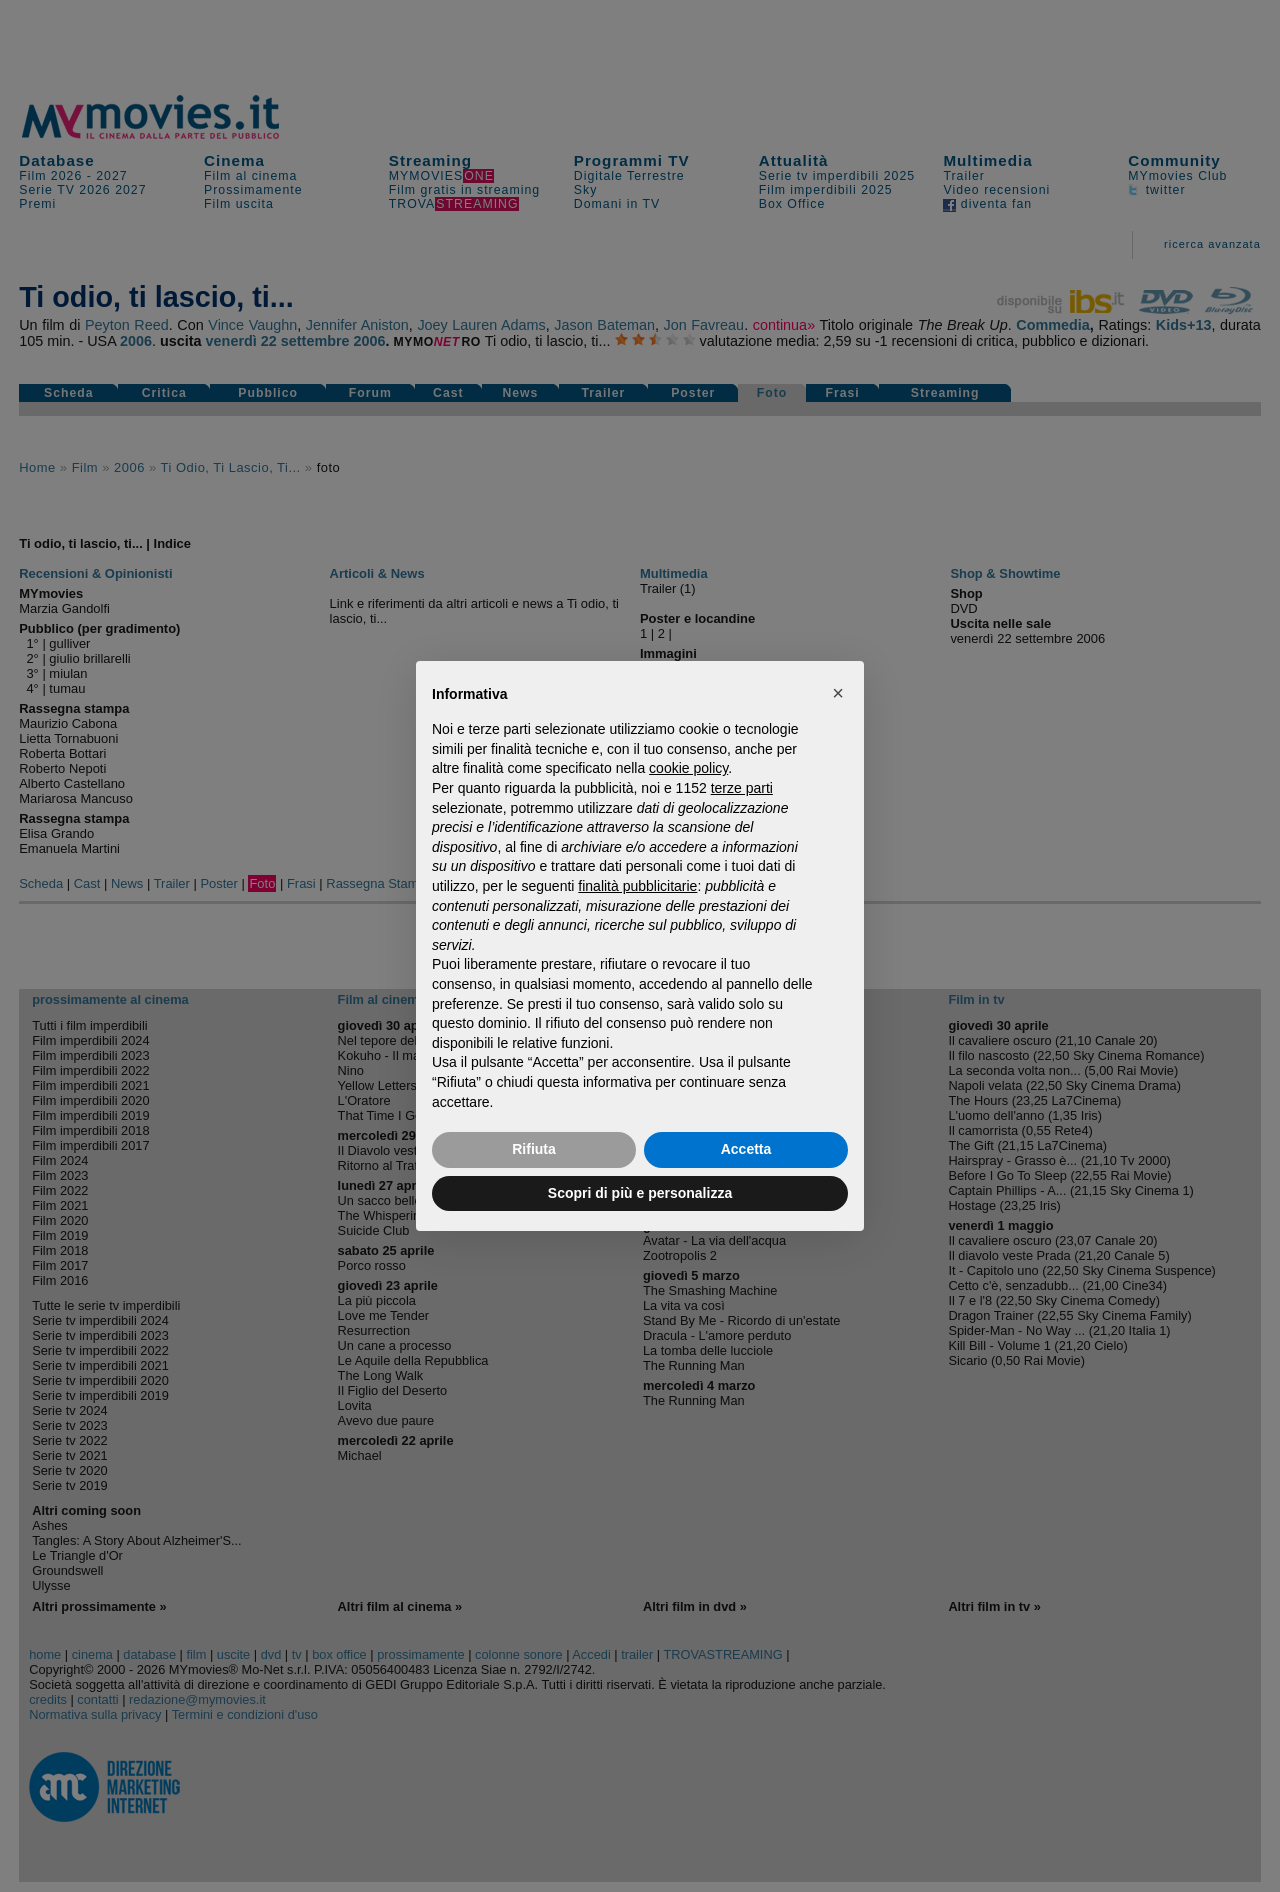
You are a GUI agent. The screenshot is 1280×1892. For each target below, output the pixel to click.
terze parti (742, 788)
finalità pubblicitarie (637, 886)
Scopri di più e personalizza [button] (640, 1193)
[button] (838, 693)
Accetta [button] (746, 1149)
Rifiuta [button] (534, 1149)
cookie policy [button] (688, 768)
